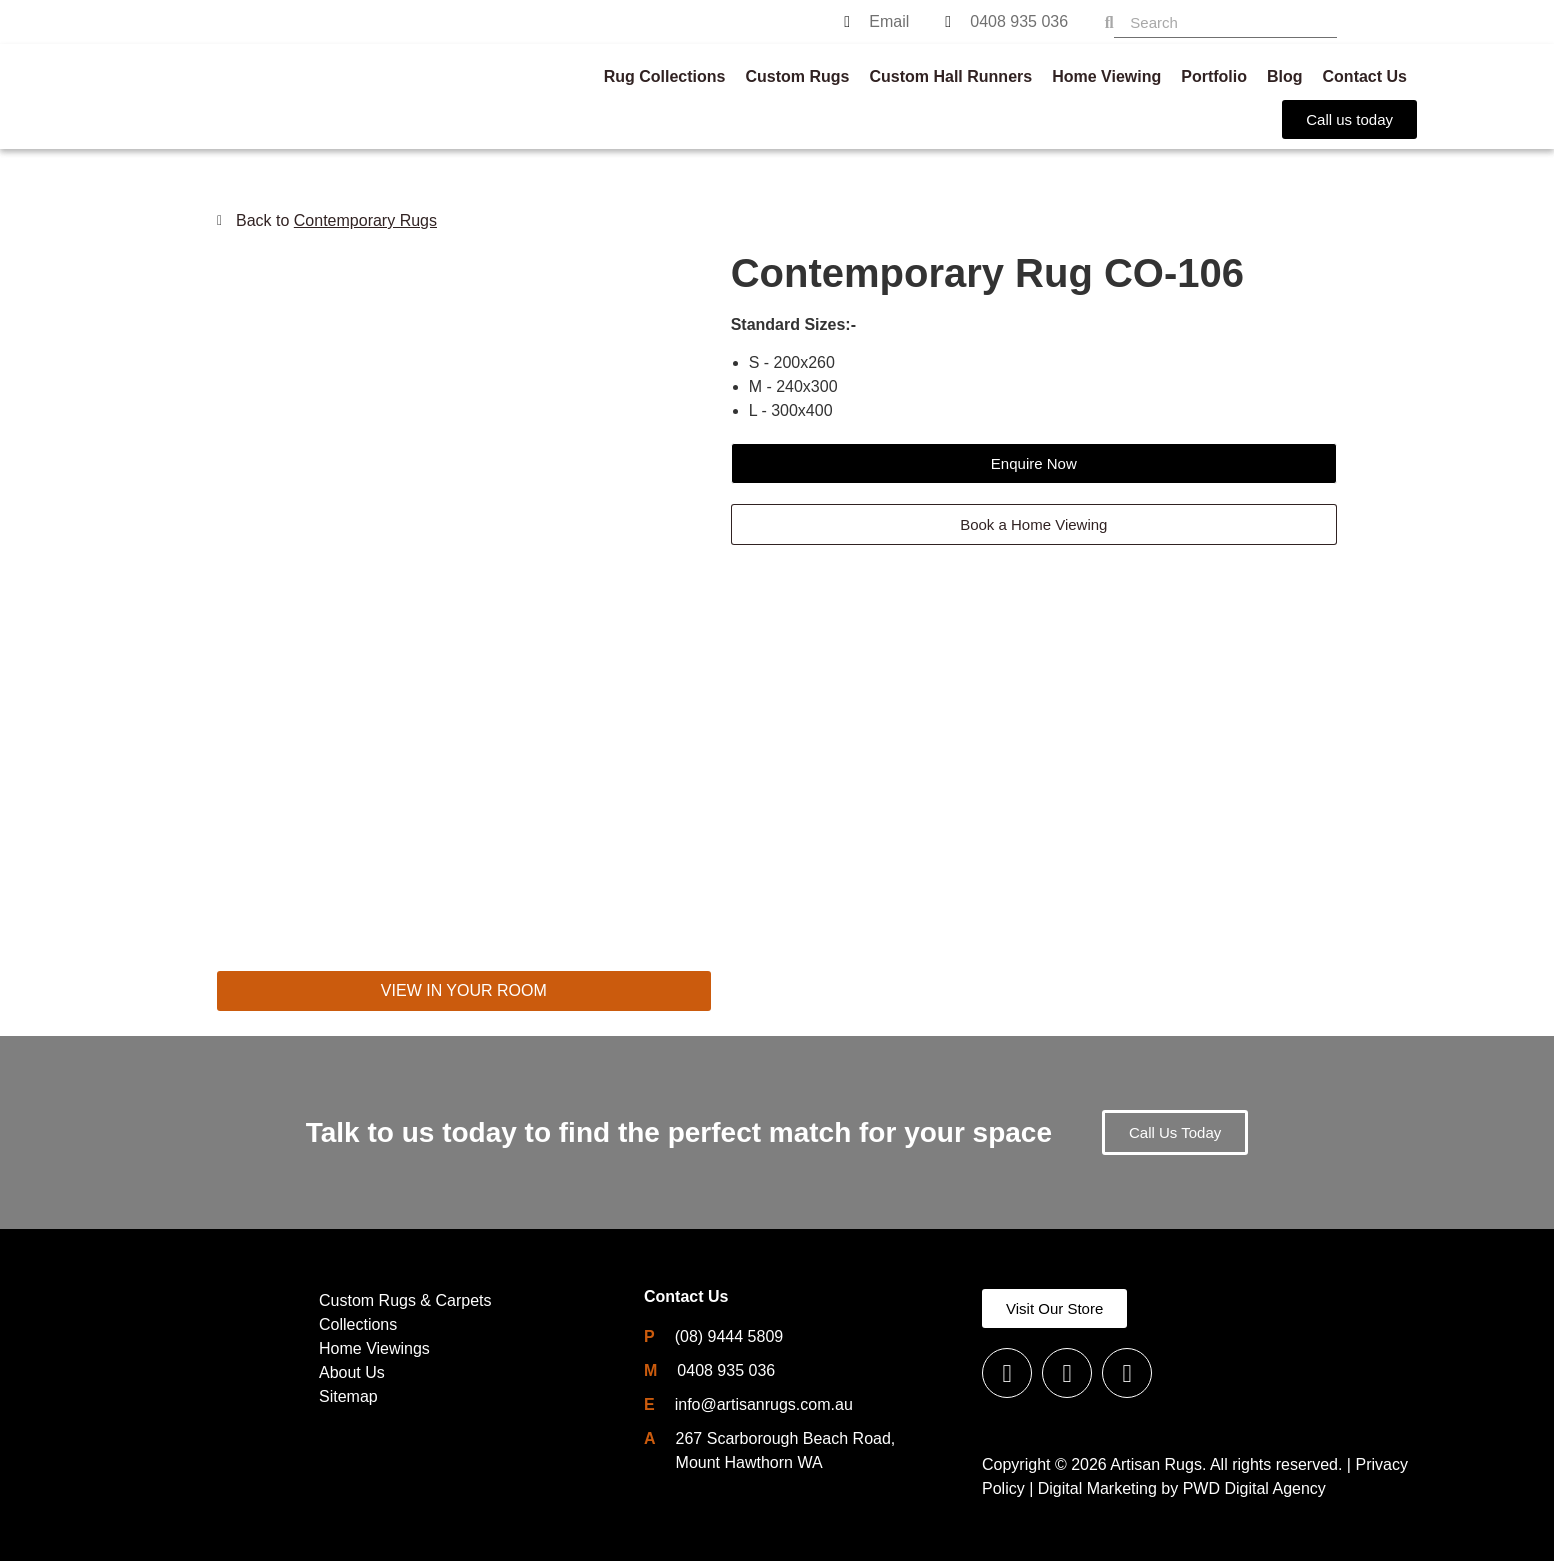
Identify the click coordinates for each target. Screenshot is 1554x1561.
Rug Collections (665, 76)
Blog (1285, 76)
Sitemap (348, 1396)
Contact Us (1365, 76)
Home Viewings (374, 1348)
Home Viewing (1106, 76)
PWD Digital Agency (1254, 1488)
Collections (358, 1324)
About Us (352, 1372)
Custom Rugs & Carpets (405, 1300)
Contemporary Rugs (365, 220)
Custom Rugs (797, 76)
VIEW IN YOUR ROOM (464, 990)
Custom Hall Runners (950, 76)
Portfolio (1214, 76)
